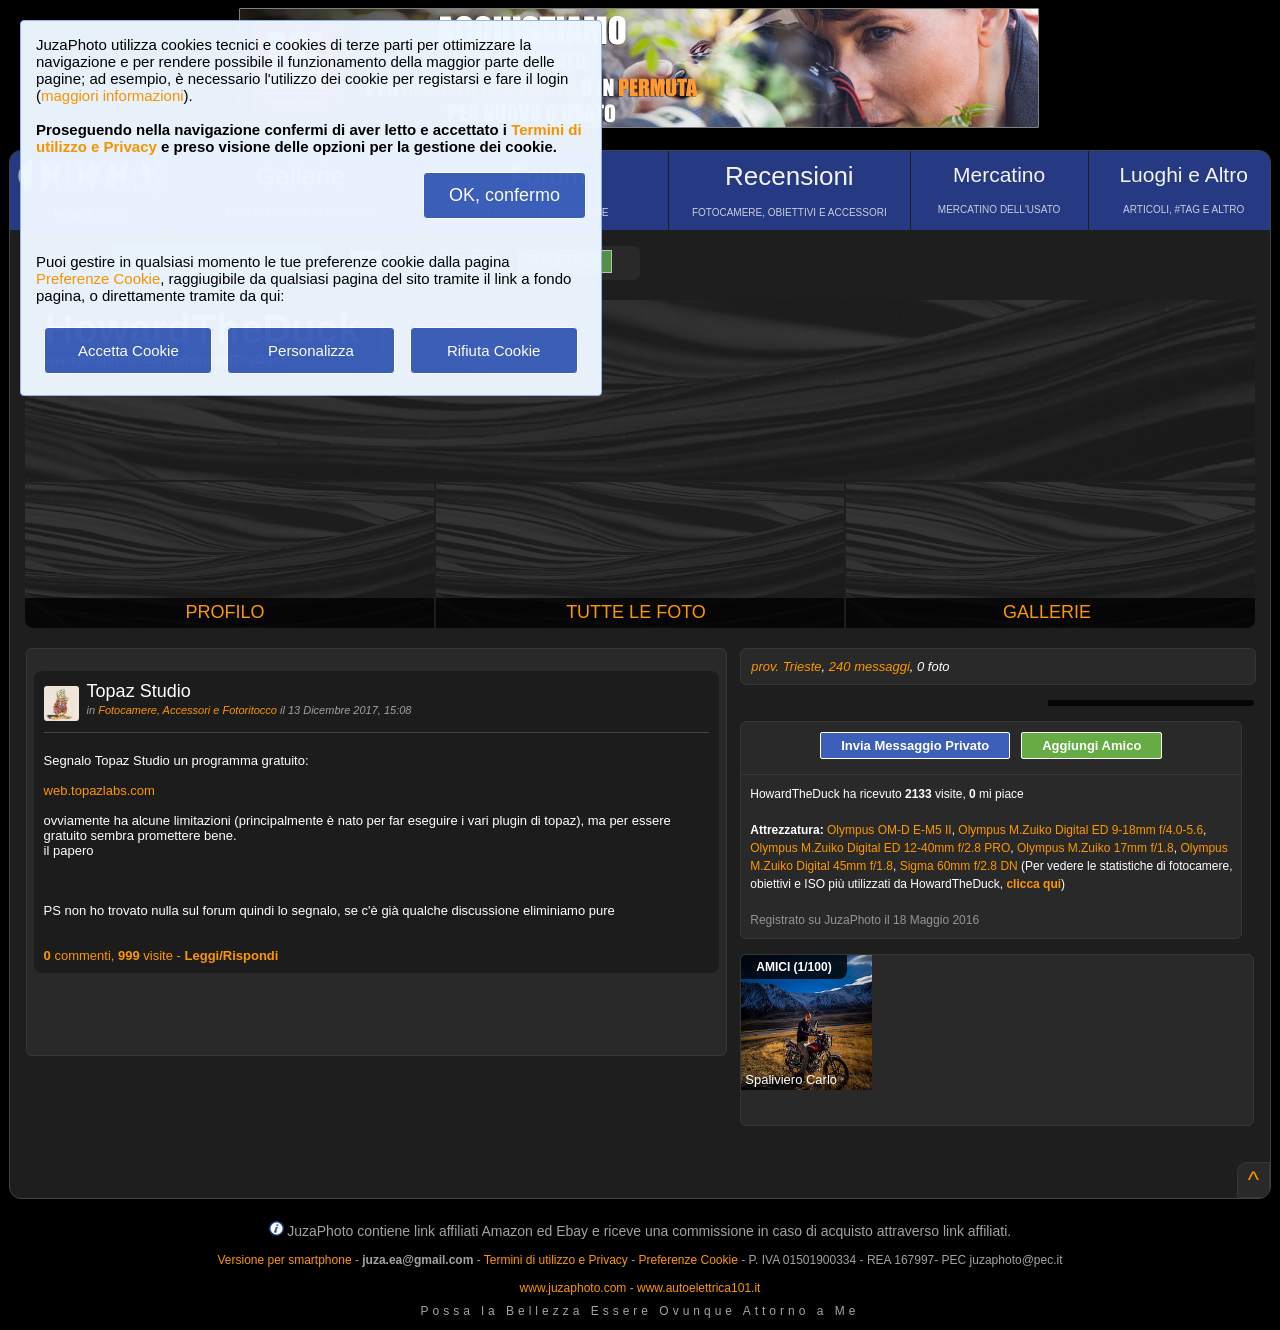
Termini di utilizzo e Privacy (556, 1260)
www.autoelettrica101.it (698, 1288)
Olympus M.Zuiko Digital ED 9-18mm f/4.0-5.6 (1080, 830)
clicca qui (1033, 884)
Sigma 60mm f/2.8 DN (959, 866)
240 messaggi (869, 666)
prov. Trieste (786, 666)
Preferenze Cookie (98, 278)
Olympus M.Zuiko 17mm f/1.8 (1095, 848)
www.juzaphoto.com (573, 1288)
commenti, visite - (161, 955)
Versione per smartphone (284, 1260)
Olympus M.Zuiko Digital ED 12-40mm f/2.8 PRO (880, 848)
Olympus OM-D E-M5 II (889, 830)
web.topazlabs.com (99, 790)
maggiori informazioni (112, 95)
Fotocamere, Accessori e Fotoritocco (187, 710)
